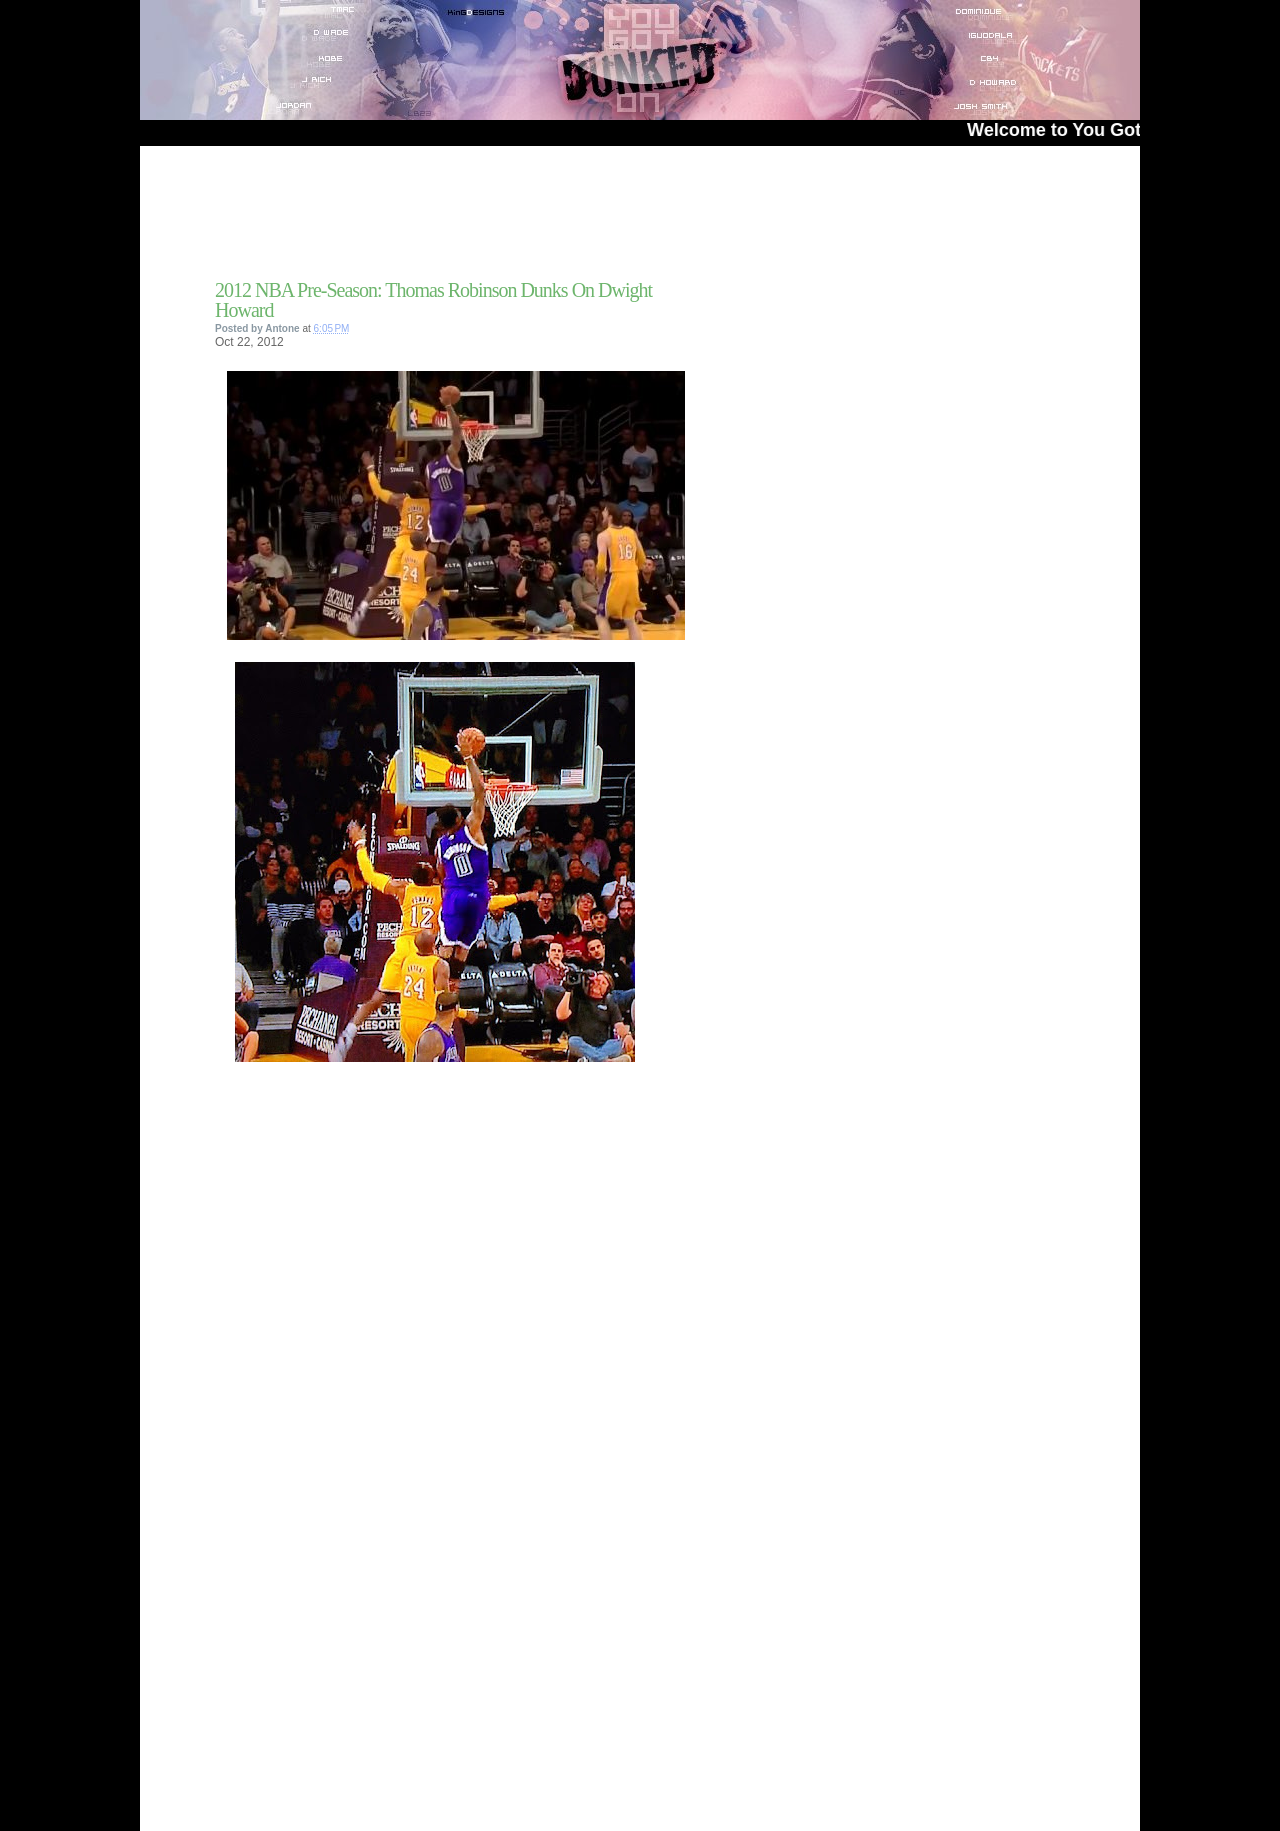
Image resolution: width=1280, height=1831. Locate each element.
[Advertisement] (449, 219)
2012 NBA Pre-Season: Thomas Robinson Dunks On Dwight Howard (433, 300)
